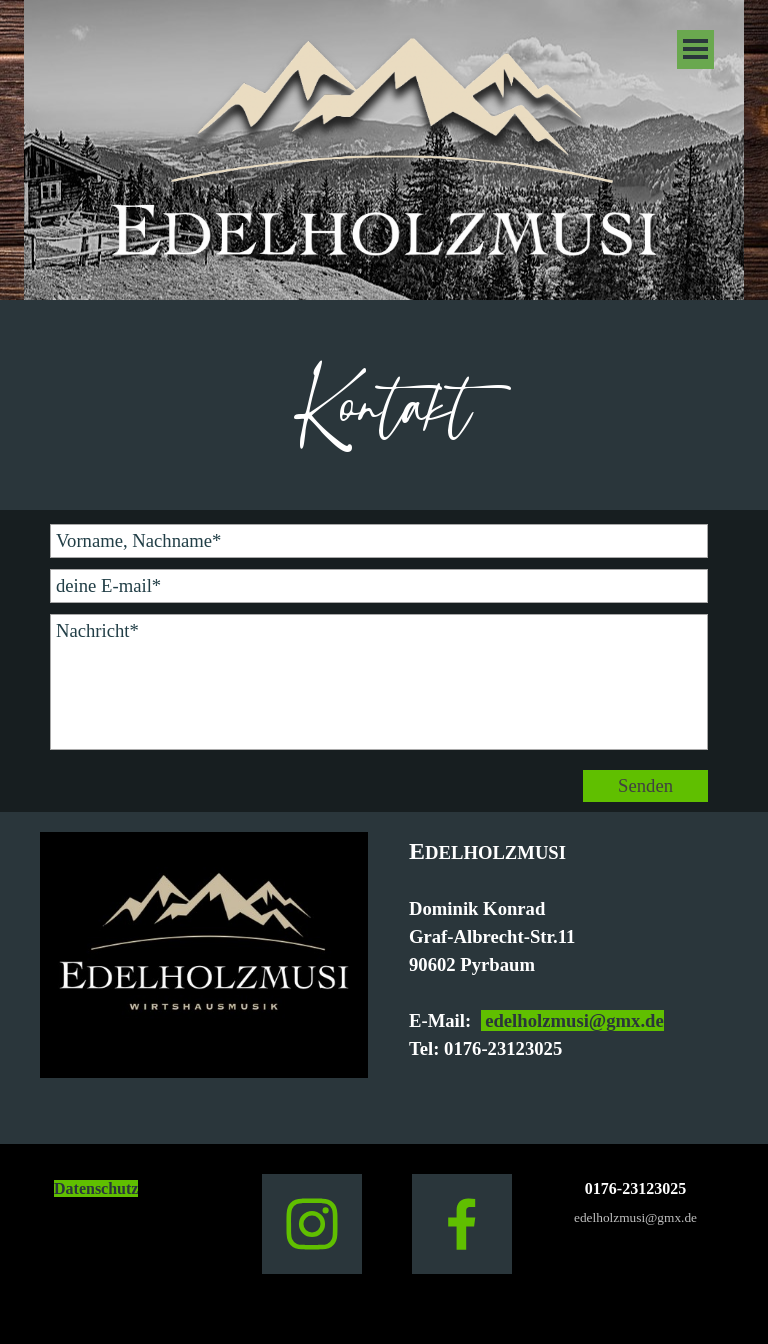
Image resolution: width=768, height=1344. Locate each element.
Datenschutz (96, 1188)
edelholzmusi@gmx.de (572, 1020)
